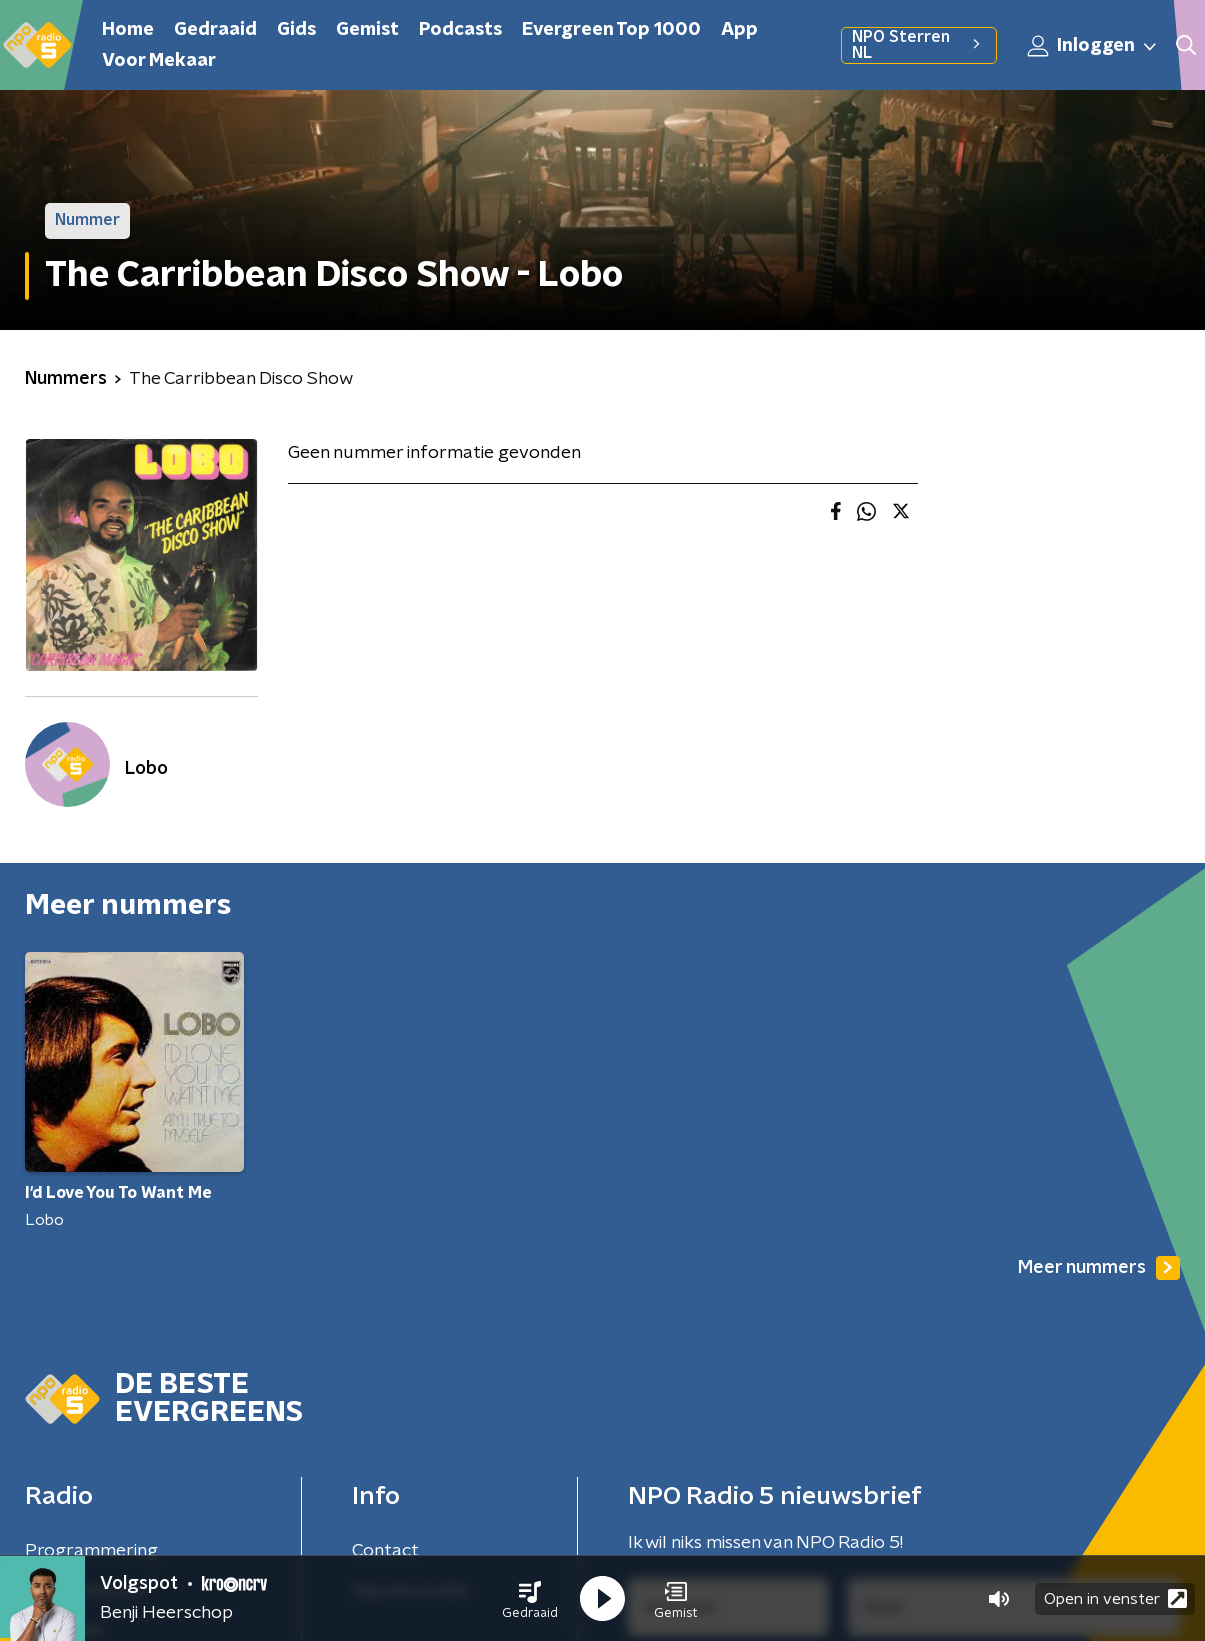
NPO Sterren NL (918, 45)
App (739, 30)
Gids (296, 30)
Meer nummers (1099, 1268)
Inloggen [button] (1093, 46)
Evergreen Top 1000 (611, 30)
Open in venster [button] (1115, 1598)
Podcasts (460, 30)
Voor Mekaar (159, 61)
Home (128, 30)
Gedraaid (215, 30)
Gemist (367, 30)
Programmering (91, 1551)
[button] (530, 1599)
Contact (385, 1551)
